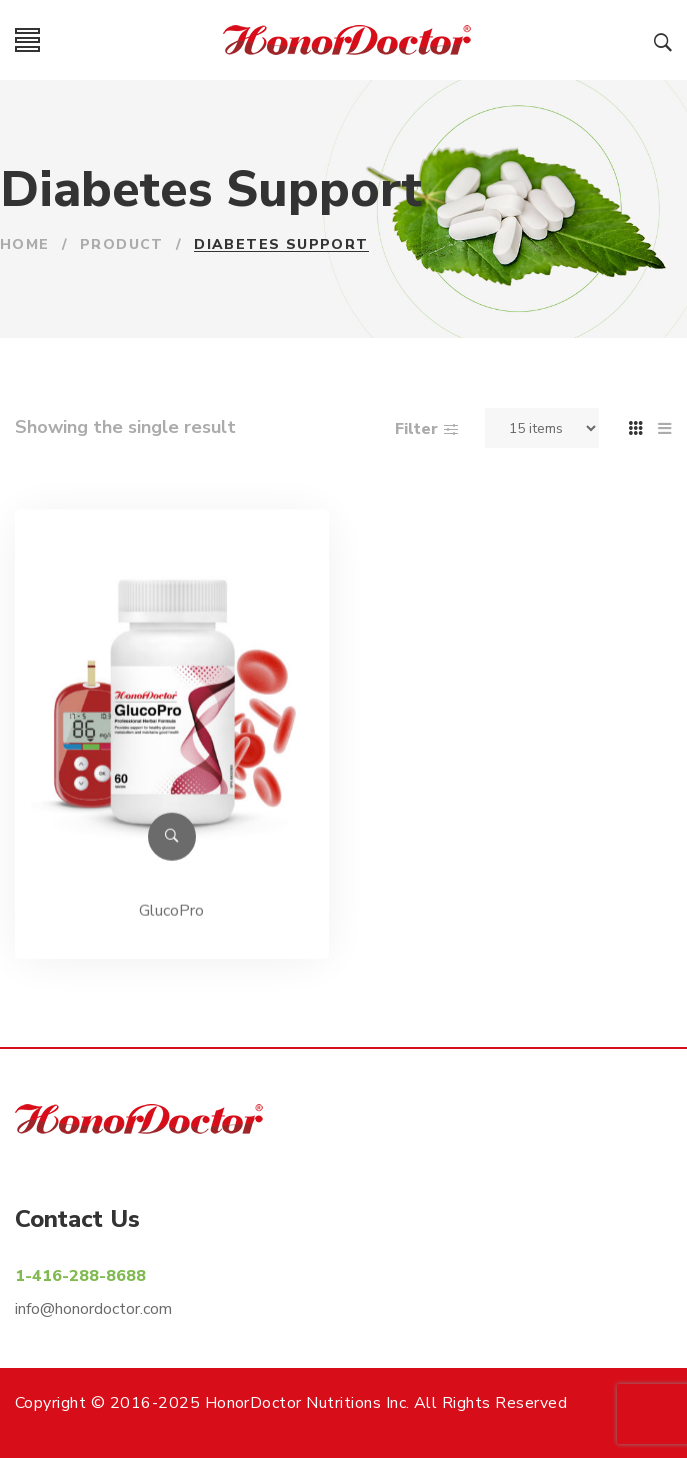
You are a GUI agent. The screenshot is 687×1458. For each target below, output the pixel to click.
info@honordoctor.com (93, 1309)
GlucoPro (171, 920)
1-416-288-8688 (80, 1276)
